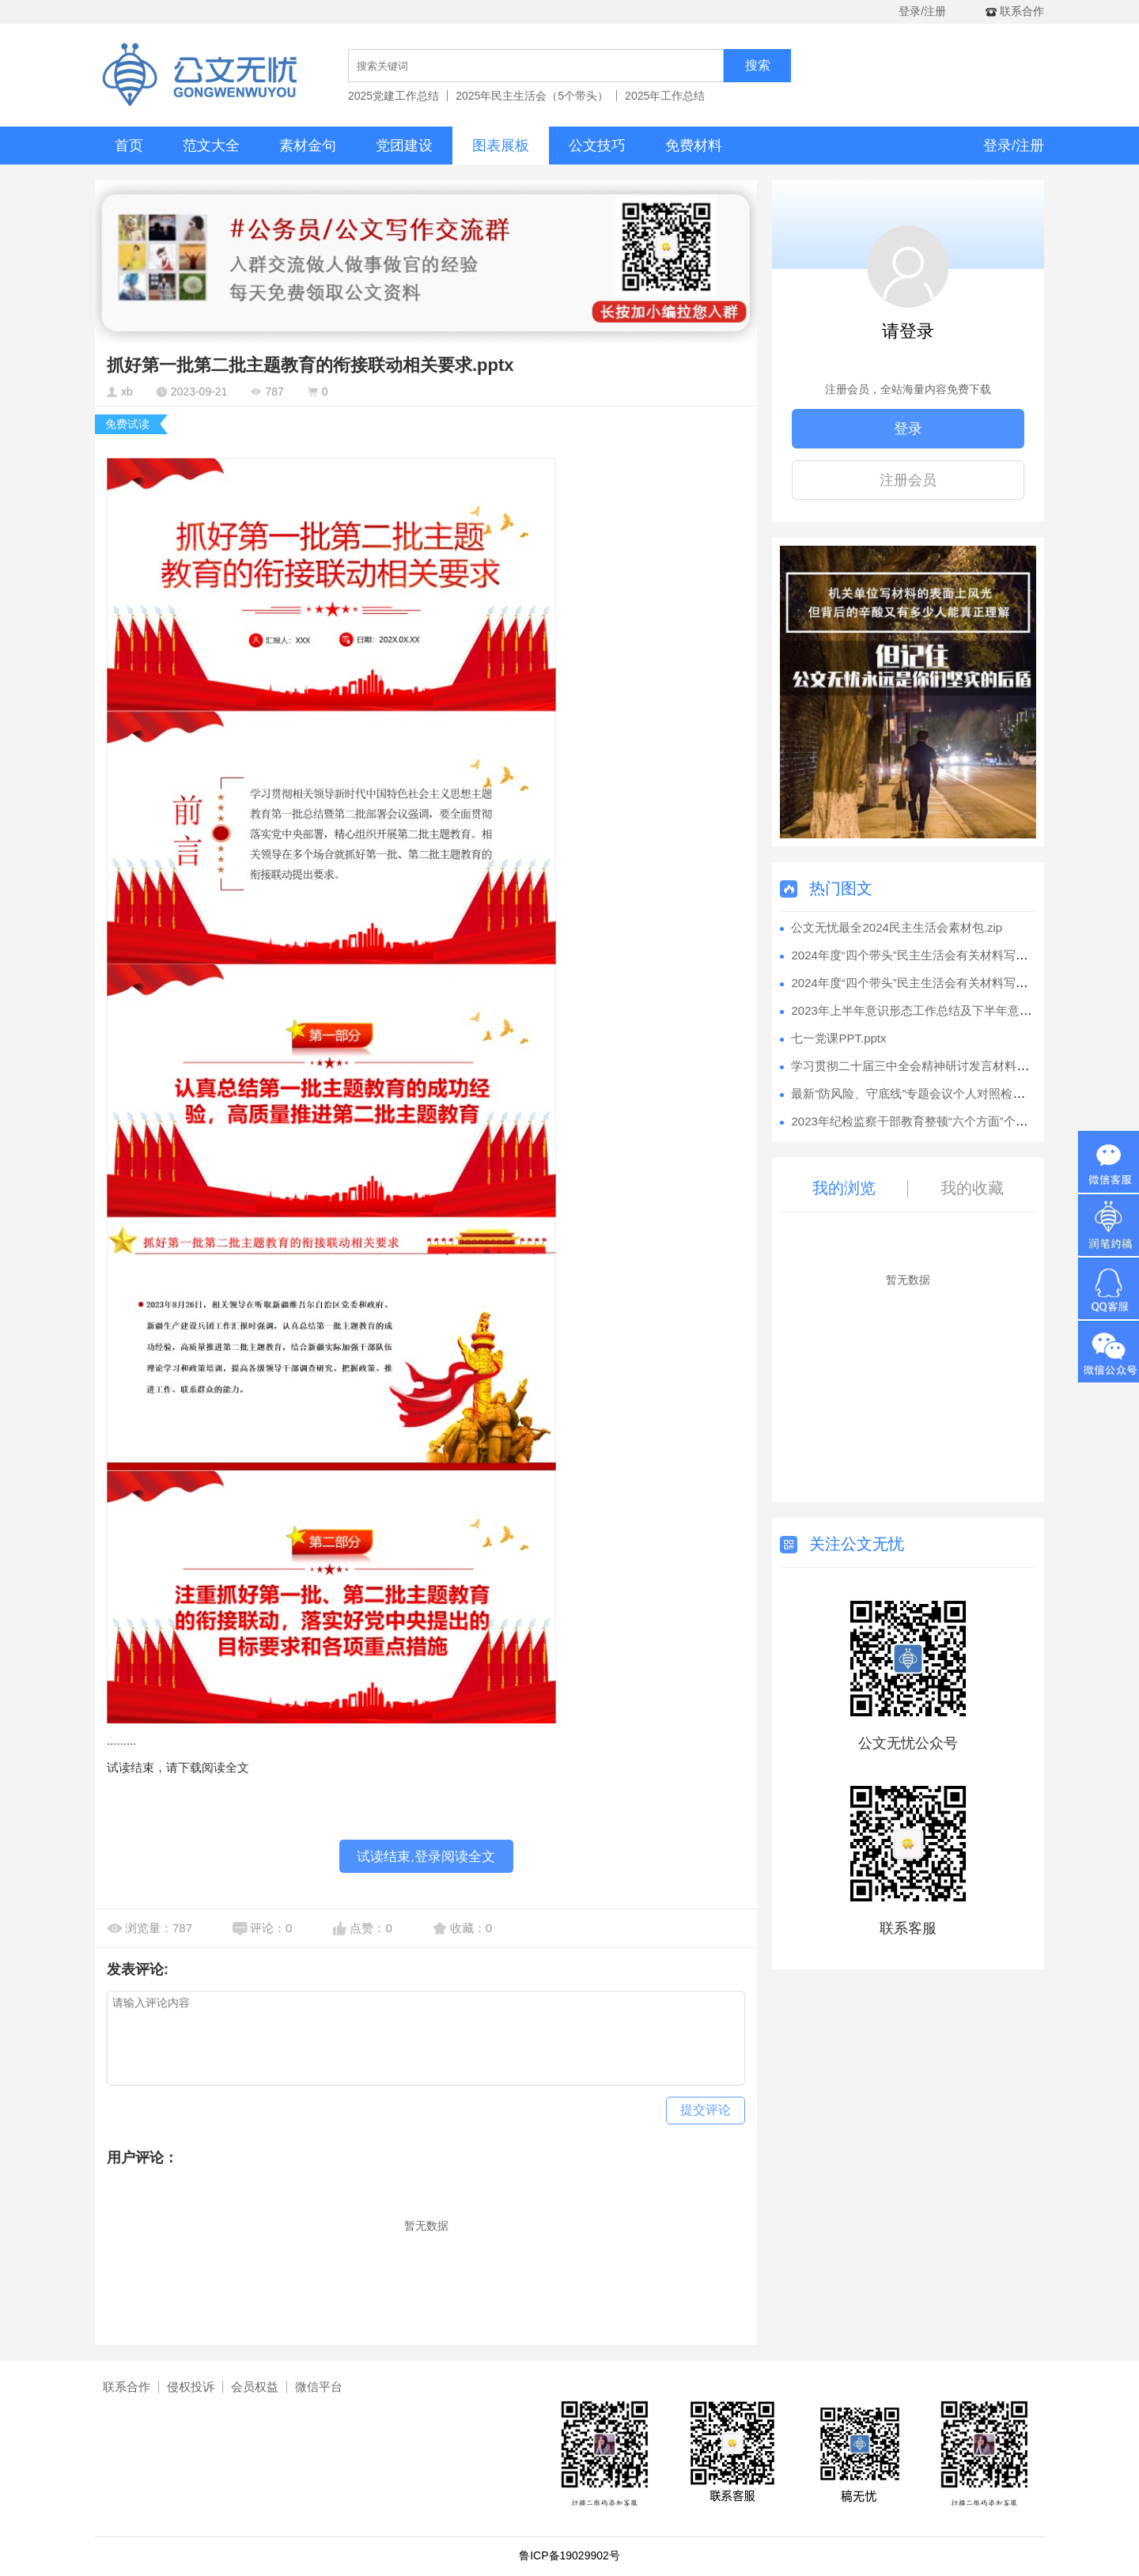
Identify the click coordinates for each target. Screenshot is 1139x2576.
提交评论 (705, 2109)
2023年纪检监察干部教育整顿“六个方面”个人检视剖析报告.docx (958, 1121)
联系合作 (126, 2386)
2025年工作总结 (665, 95)
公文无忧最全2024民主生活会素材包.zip (896, 927)
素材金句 (307, 145)
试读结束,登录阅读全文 (426, 1856)
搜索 (757, 65)
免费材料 (693, 145)
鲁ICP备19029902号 (569, 2555)
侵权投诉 (190, 2386)
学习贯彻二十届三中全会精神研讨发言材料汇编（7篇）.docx (951, 1065)
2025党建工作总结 (393, 95)
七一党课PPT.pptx (838, 1038)
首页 (129, 145)
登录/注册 (922, 11)
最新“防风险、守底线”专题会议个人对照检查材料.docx (934, 1093)
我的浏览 (844, 1188)
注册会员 (908, 480)
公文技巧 (597, 145)
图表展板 (500, 145)
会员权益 (254, 2386)
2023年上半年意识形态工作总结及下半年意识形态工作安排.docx (960, 1010)
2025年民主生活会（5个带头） (532, 95)
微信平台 (318, 2386)
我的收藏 (972, 1188)
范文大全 (211, 145)
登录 (908, 429)
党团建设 (404, 145)
